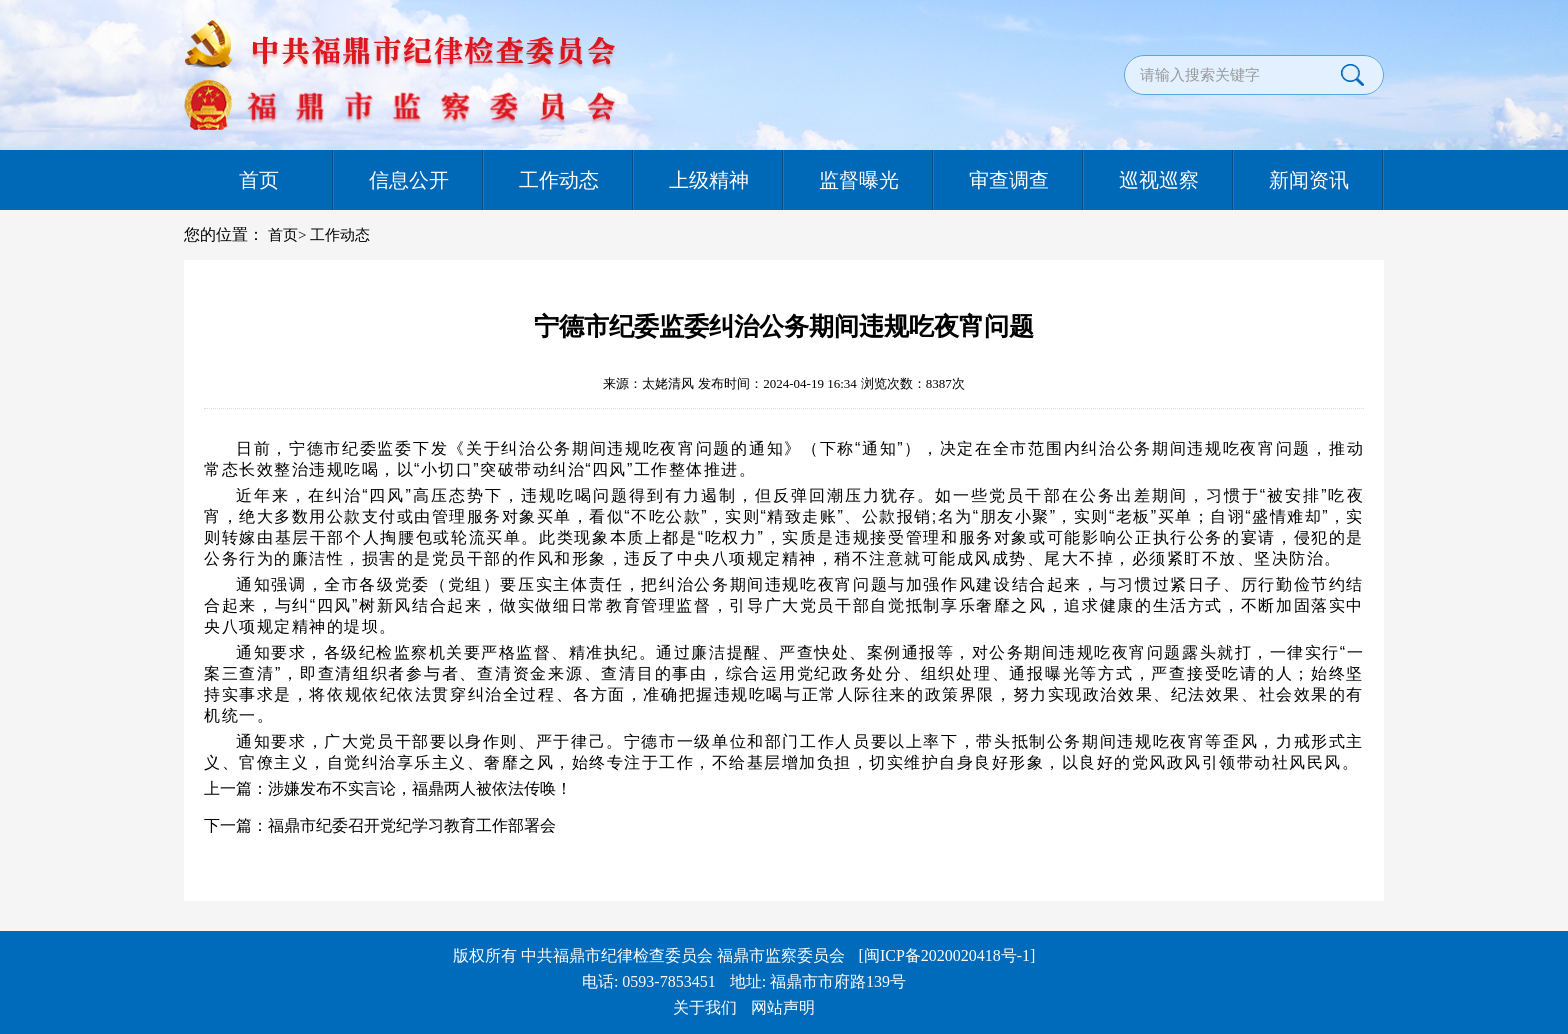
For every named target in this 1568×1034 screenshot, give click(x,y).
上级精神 (709, 180)
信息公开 (409, 180)
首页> (287, 235)
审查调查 (1009, 180)
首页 (259, 180)
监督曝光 (859, 180)
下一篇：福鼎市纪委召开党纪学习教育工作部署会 (380, 825)
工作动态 (559, 180)
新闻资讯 (1309, 180)
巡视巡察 (1159, 180)
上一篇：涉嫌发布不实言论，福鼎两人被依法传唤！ (388, 788)
